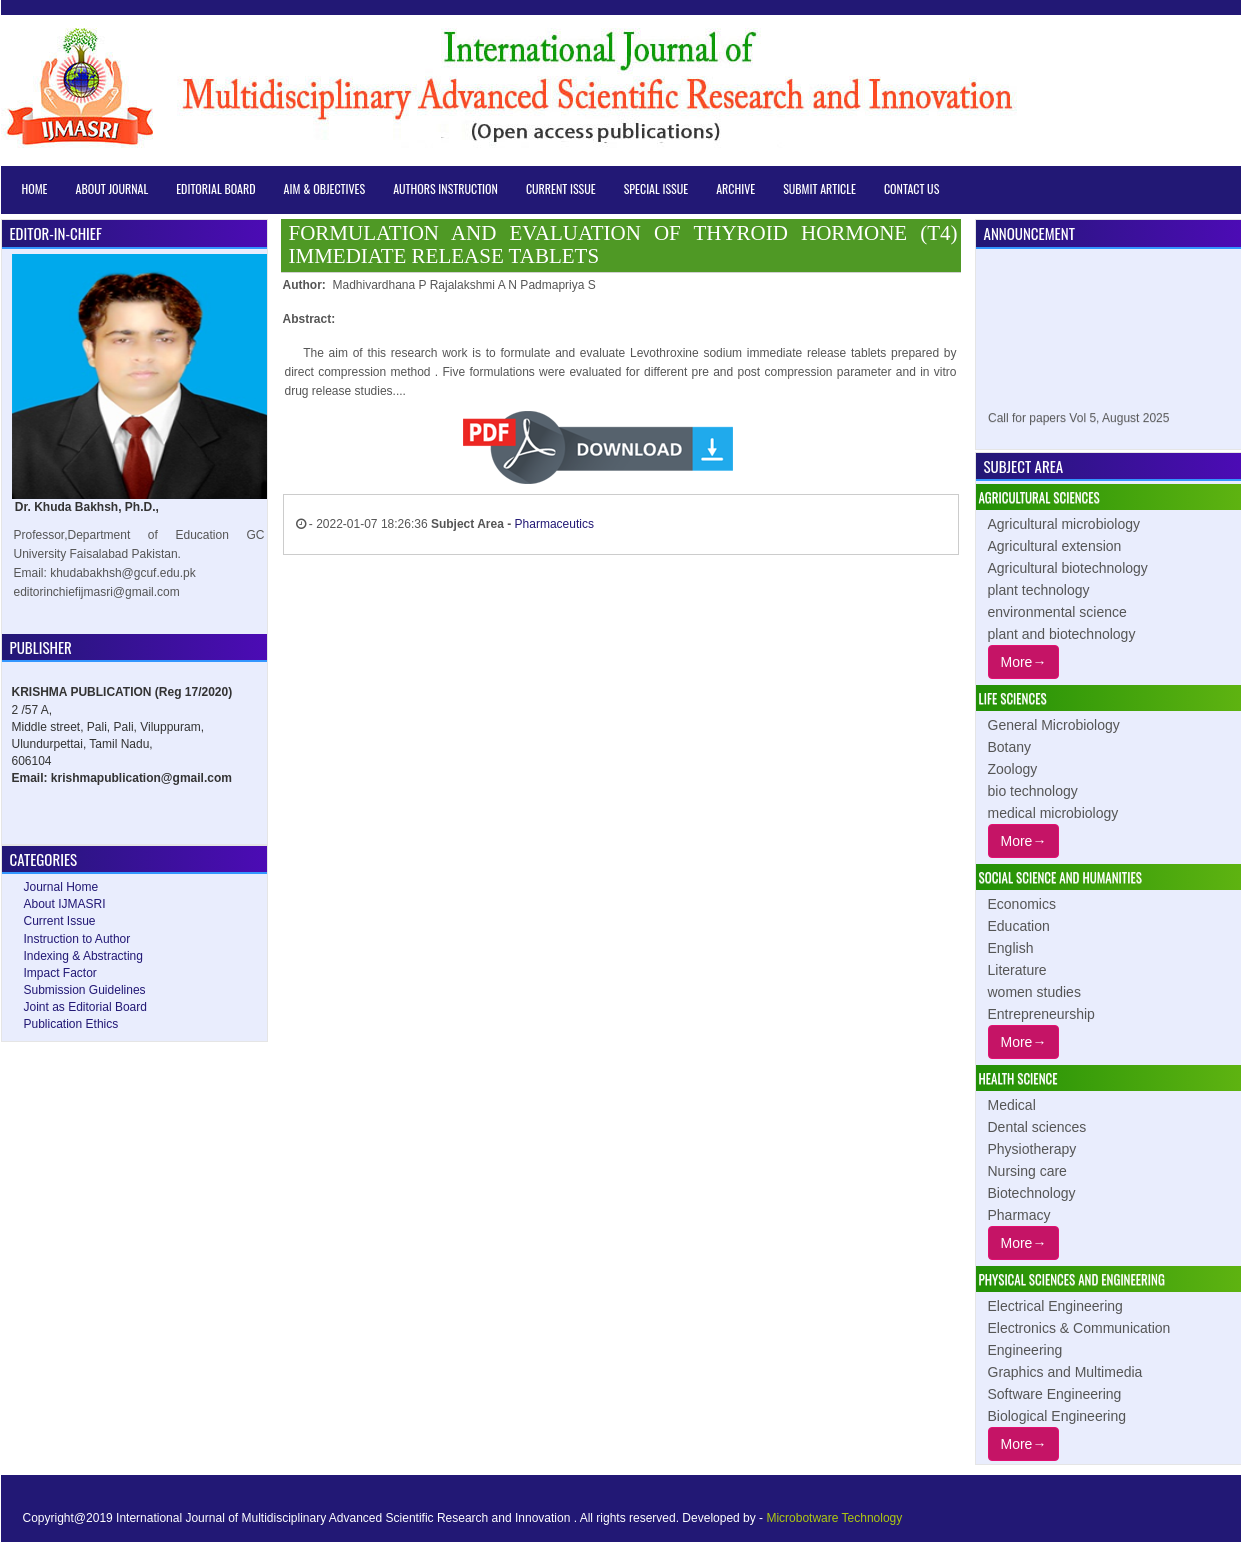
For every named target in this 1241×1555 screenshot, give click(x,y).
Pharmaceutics (554, 524)
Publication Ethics (71, 1024)
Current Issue (561, 188)
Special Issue (656, 188)
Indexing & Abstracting (83, 956)
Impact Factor (60, 973)
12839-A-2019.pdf (711, 448)
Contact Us (911, 188)
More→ (1024, 662)
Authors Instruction (445, 188)
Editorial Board (215, 188)
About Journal (112, 188)
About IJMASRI (65, 904)
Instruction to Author (77, 939)
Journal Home (61, 887)
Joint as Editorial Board (85, 1007)
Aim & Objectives (325, 188)
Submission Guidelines (85, 990)
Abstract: (309, 319)
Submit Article (819, 188)
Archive (735, 188)
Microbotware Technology (834, 1518)
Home (35, 188)
